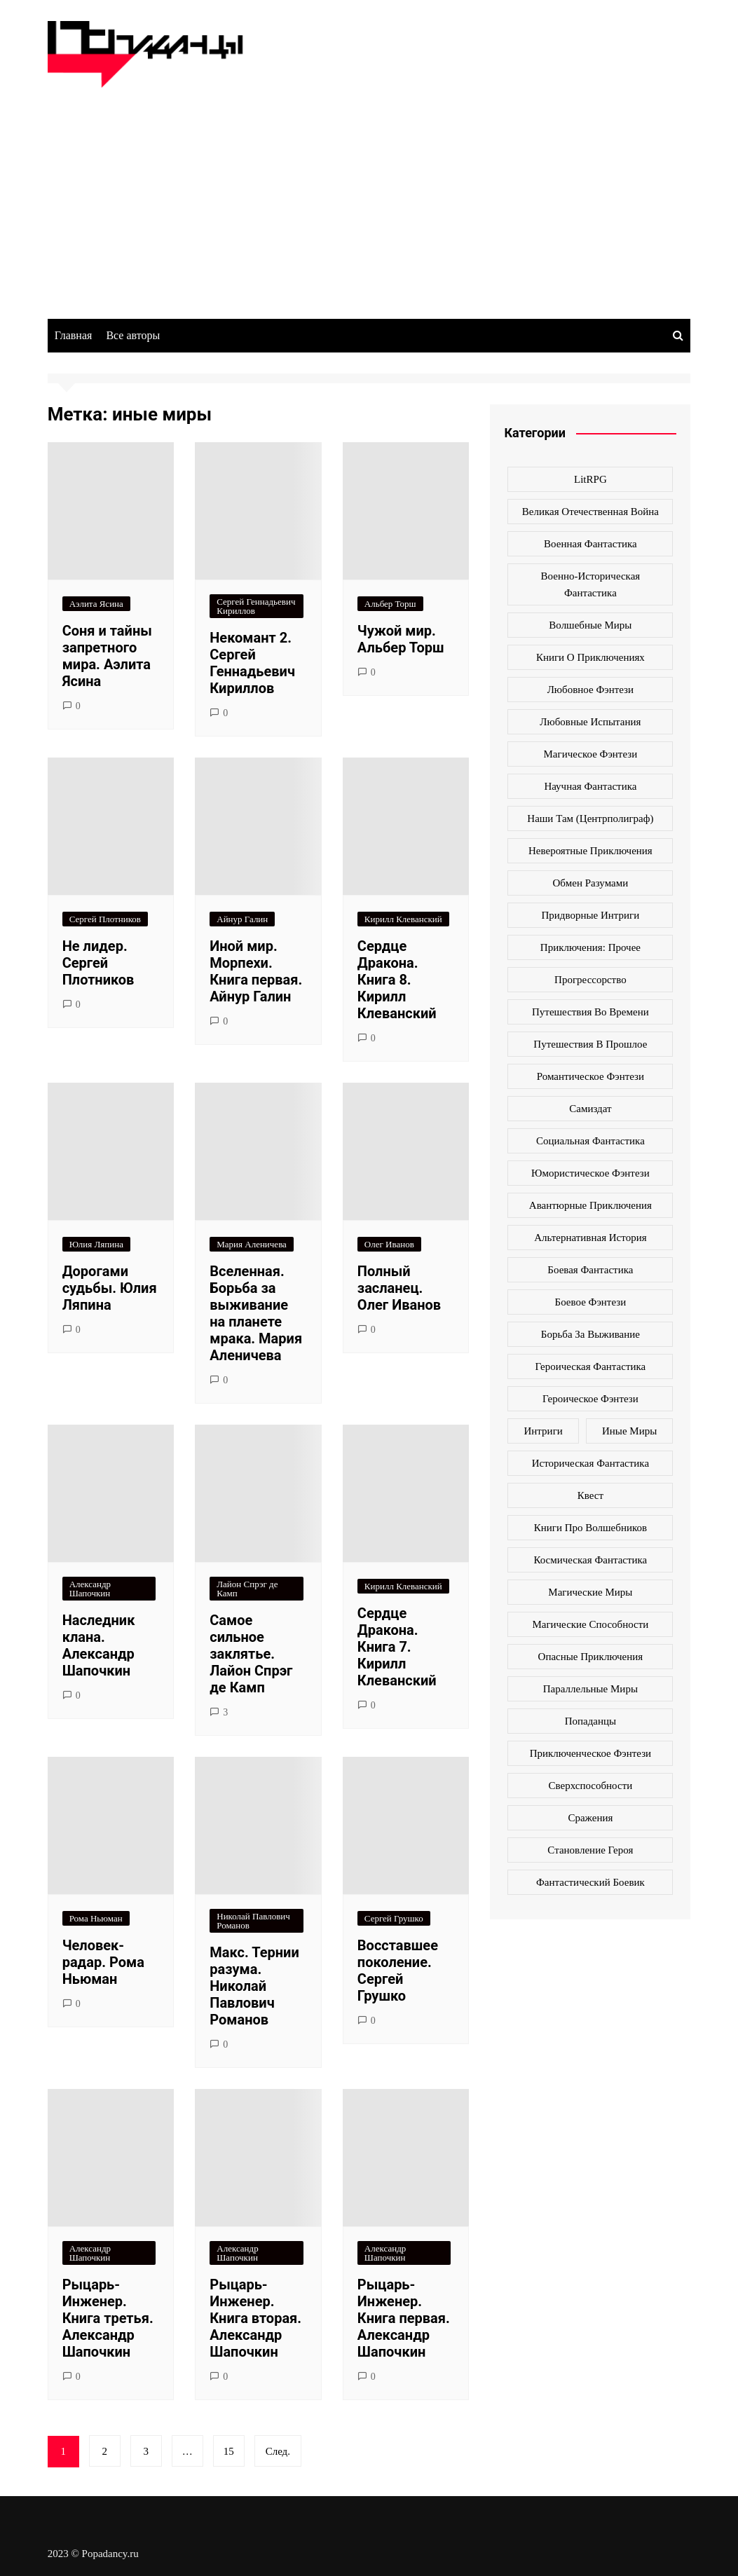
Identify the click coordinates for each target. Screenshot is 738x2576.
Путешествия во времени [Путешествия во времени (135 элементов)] (590, 1012)
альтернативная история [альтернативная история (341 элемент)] (590, 1237)
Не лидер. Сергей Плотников (98, 963)
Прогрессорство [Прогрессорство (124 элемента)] (590, 979)
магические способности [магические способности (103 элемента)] (590, 1624)
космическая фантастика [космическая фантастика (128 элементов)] (590, 1560)
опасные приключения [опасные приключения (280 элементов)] (590, 1656)
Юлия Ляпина (96, 1244)
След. (278, 2451)
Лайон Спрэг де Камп (247, 1588)
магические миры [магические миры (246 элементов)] (590, 1592)
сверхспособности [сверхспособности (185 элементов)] (591, 1785)
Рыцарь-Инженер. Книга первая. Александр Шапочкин (403, 2318)
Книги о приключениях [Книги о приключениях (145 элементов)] (590, 657)
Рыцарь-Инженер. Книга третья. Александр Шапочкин (107, 2318)
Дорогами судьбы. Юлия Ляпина (109, 1288)
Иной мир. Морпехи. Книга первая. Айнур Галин (256, 971)
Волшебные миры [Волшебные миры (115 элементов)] (590, 625)
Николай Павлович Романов (253, 1921)
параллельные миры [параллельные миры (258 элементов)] (590, 1688)
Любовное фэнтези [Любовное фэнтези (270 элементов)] (590, 689)
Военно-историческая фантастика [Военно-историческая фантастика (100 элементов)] (591, 584)
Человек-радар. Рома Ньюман (103, 1962)
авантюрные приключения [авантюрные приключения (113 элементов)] (590, 1205)
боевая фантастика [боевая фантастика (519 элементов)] (590, 1269)
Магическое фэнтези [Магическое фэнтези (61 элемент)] (591, 754)
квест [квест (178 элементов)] (590, 1495)
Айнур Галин (242, 919)
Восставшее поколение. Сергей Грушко (397, 1970)
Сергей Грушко (393, 1918)
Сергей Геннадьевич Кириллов (256, 606)
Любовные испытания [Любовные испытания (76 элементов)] (590, 721)
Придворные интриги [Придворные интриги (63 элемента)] (590, 915)
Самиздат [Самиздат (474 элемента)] (590, 1108)
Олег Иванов (389, 1244)
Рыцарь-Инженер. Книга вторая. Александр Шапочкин (255, 2318)
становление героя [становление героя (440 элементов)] (590, 1850)
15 (229, 2451)
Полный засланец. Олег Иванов (399, 1288)
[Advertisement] (369, 193)
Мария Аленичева (252, 1244)
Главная (74, 335)
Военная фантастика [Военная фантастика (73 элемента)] (590, 543)
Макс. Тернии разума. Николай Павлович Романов (254, 1986)
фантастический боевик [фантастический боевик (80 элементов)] (590, 1882)
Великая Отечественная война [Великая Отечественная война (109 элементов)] (590, 511)
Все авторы (133, 335)
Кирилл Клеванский (403, 919)
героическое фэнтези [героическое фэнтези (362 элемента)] (590, 1398)
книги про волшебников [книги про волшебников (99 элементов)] (590, 1527)
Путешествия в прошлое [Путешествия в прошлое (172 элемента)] (590, 1044)
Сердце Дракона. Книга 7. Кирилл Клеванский (397, 1647)
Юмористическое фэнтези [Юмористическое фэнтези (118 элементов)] (590, 1173)
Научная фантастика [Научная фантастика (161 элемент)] (590, 786)
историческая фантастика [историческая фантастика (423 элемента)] (590, 1463)
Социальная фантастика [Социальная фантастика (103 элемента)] (590, 1140)
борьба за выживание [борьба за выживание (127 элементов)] (590, 1334)
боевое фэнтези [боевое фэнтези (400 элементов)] (591, 1302)
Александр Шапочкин (90, 1588)
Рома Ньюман (96, 1918)
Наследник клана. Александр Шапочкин (98, 1645)
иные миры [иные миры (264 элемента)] (629, 1431)
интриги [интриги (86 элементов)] (543, 1431)
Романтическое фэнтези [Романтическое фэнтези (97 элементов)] (590, 1076)
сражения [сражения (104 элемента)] (590, 1817)
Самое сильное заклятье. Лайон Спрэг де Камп (251, 1654)
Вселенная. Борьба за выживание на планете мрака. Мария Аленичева (256, 1313)
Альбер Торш (390, 603)
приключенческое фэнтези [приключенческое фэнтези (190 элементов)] (591, 1753)
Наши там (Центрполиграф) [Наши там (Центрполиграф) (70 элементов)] (590, 818)
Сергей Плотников (105, 919)
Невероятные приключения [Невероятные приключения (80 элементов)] (590, 850)
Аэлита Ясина (96, 603)
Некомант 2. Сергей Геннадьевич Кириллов (252, 663)
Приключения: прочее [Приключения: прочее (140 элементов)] (590, 947)
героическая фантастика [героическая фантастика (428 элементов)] (590, 1366)
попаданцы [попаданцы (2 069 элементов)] (590, 1721)
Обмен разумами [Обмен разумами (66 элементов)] (591, 883)
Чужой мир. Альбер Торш (400, 639)
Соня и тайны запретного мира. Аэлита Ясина (107, 656)
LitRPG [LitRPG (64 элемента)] (590, 479)
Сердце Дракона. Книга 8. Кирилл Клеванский (397, 980)
